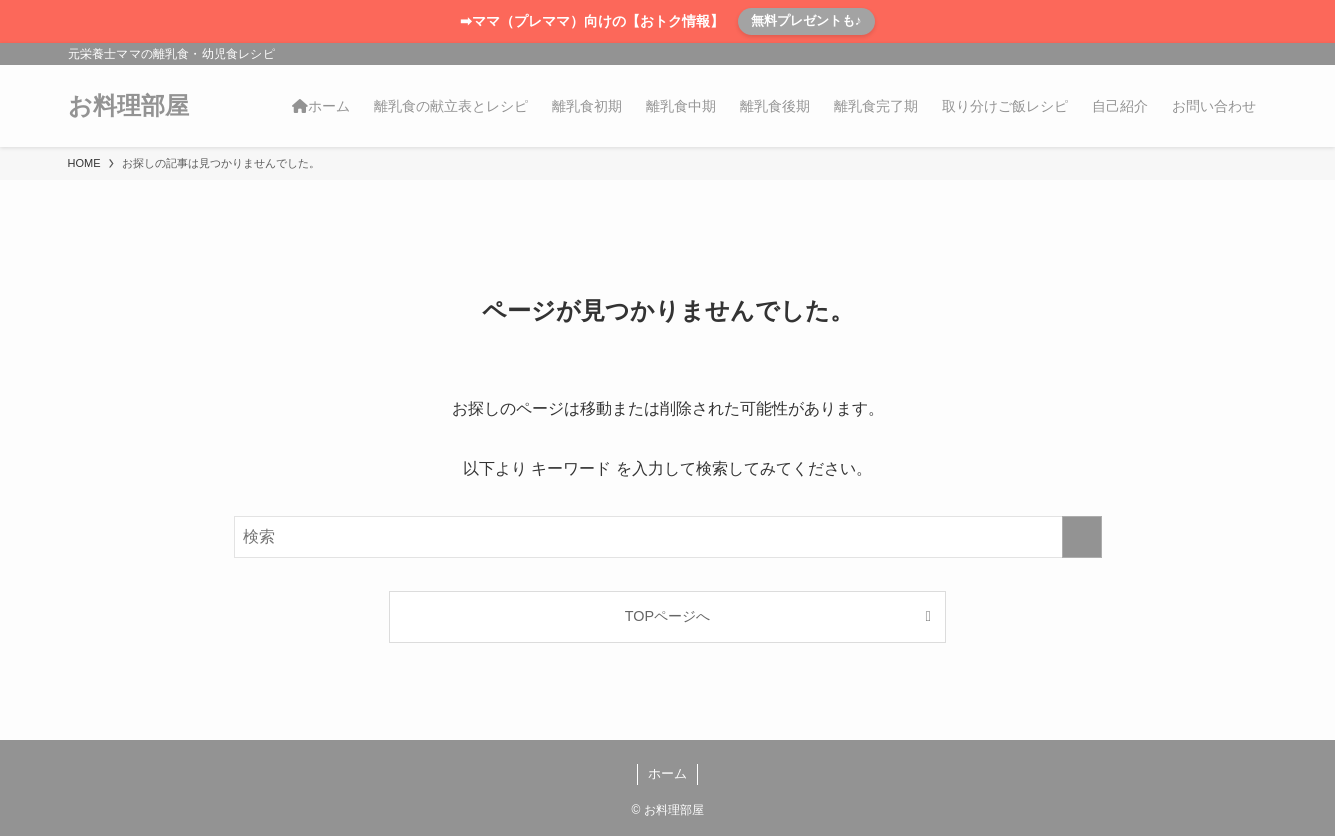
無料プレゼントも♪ (806, 20)
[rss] (1229, 54)
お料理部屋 (128, 106)
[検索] (1255, 54)
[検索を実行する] (1082, 537)
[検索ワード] (668, 537)
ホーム (667, 773)
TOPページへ (667, 616)
